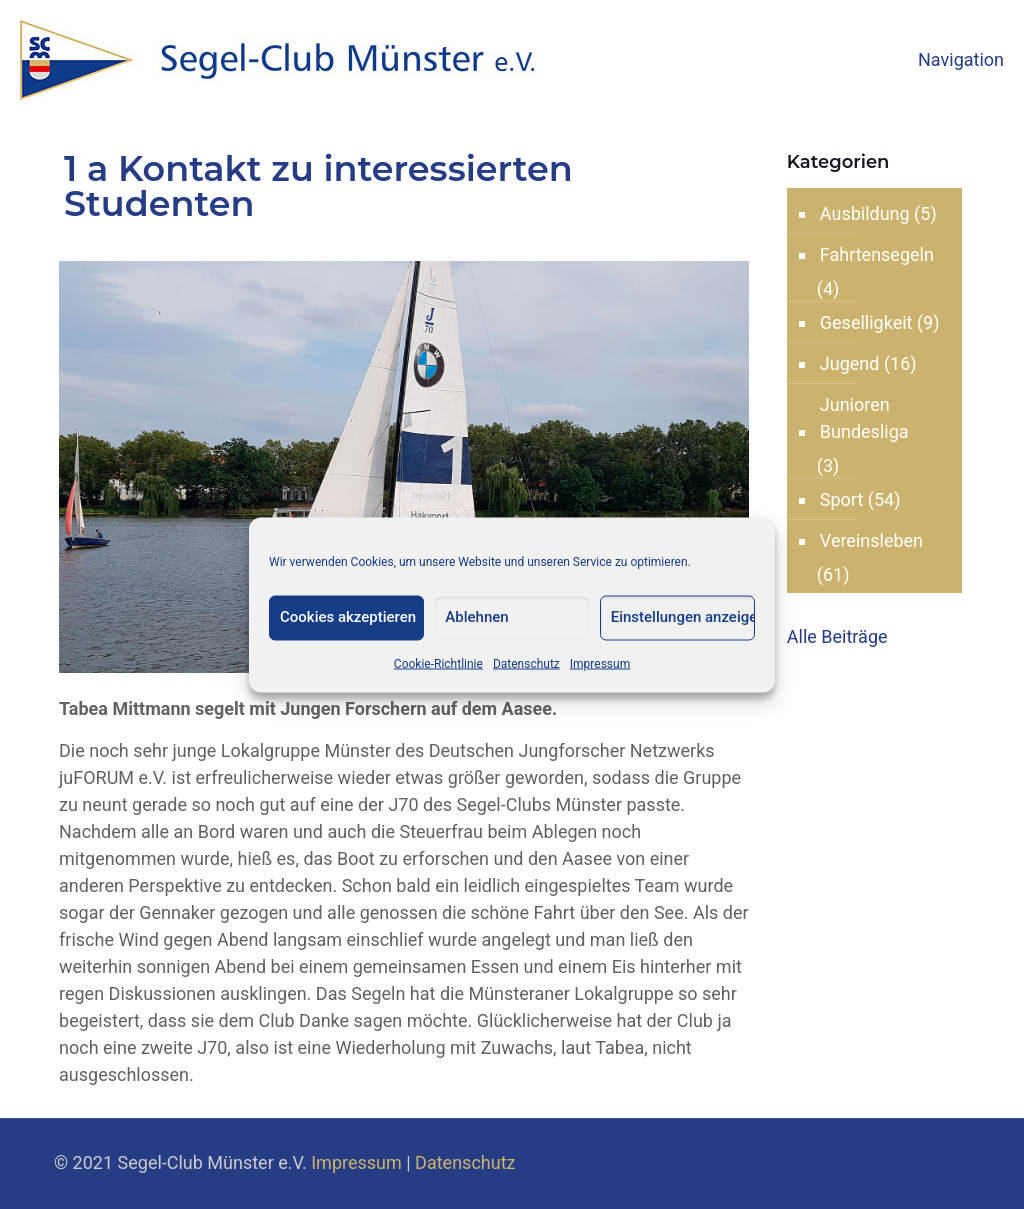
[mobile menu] (992, 60)
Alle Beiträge (837, 636)
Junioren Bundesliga (864, 418)
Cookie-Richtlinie (438, 663)
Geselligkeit (866, 322)
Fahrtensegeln (877, 254)
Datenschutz (526, 663)
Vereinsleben (871, 540)
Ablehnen (476, 616)
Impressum (600, 663)
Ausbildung (865, 213)
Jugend (850, 363)
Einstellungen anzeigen (683, 616)
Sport (842, 499)
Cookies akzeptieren (348, 616)
